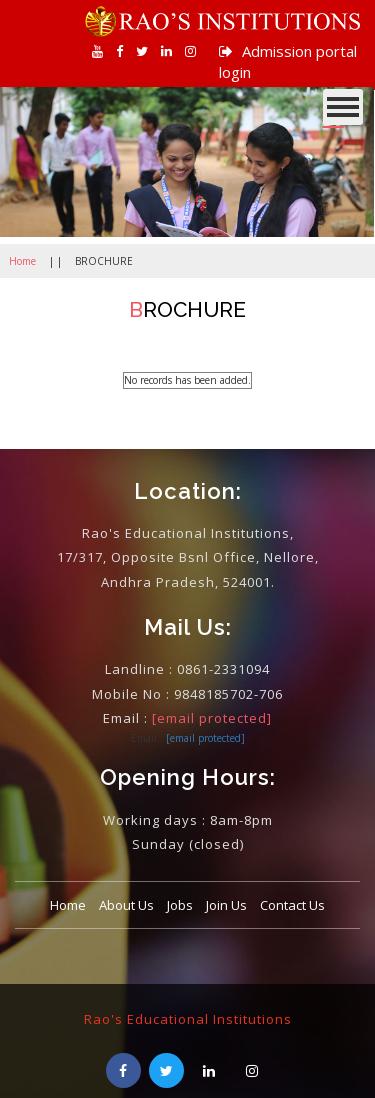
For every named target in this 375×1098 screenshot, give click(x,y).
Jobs (180, 905)
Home (22, 261)
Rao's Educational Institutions (188, 1019)
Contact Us (292, 905)
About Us (126, 905)
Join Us (226, 905)
